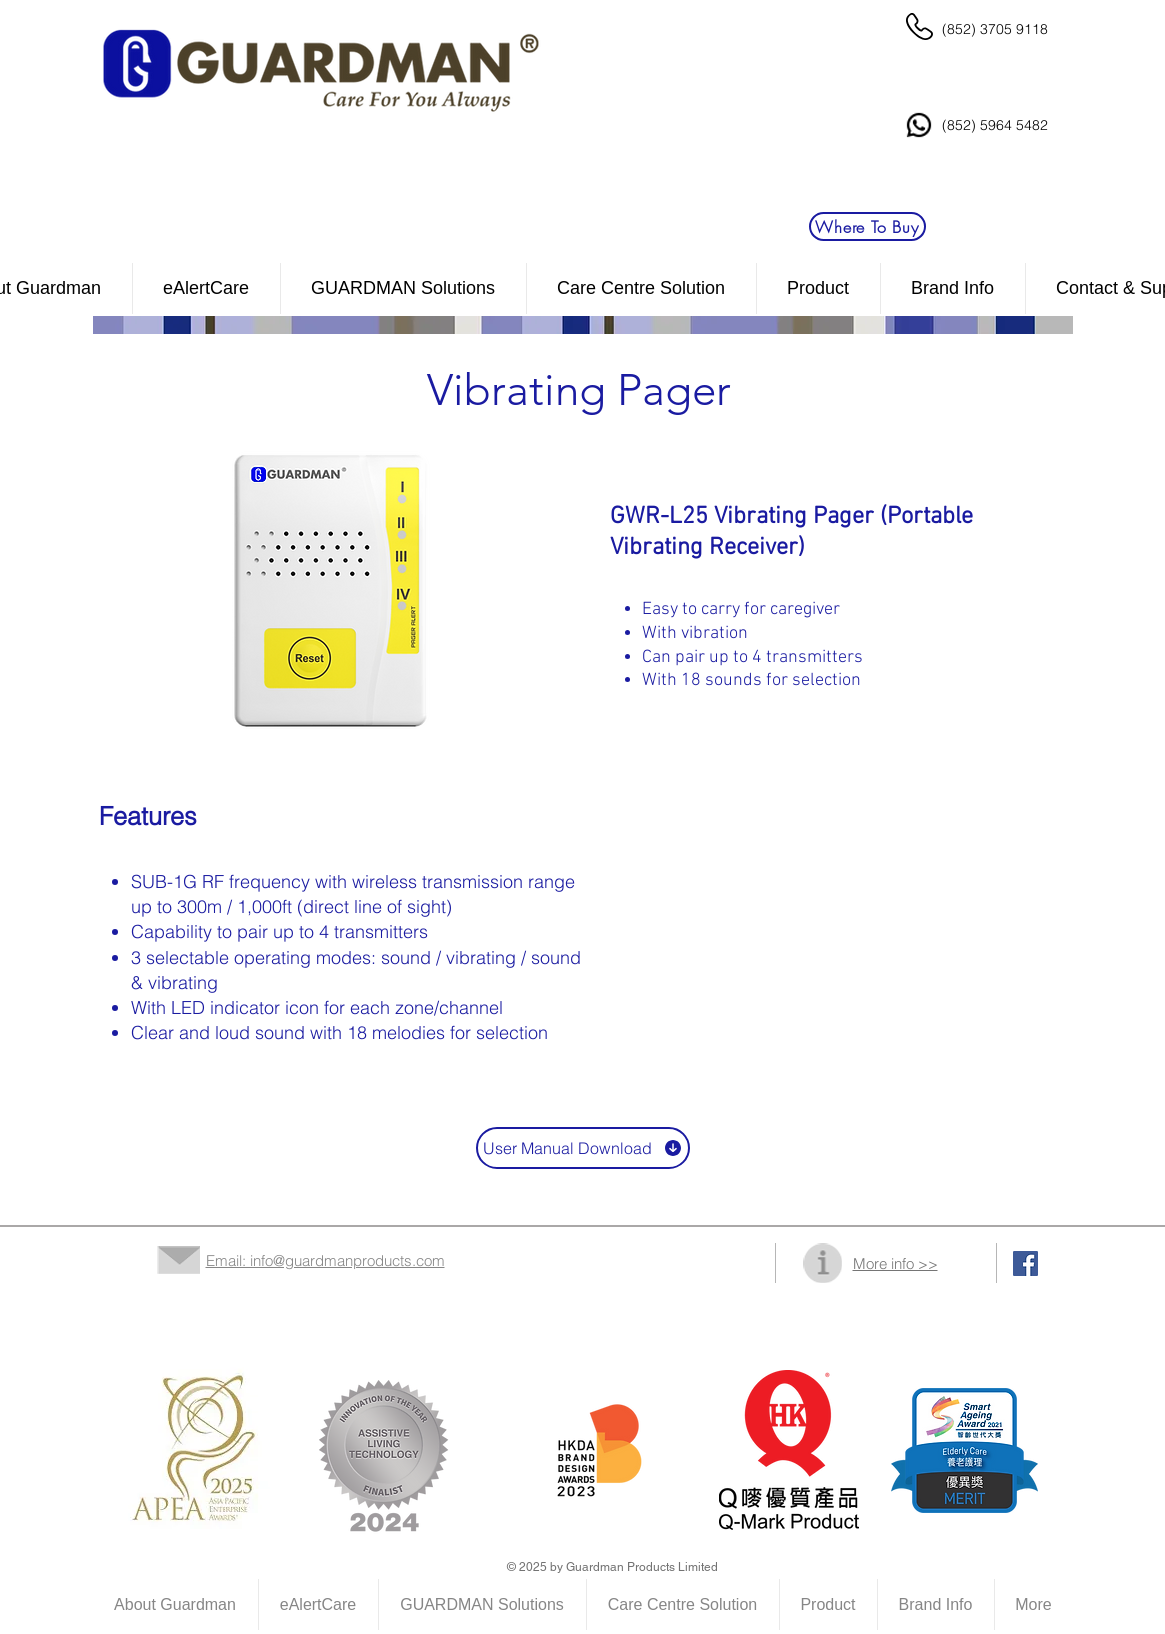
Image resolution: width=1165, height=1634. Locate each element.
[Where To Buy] (867, 226)
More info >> (895, 1263)
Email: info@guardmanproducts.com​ (325, 1260)
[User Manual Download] (583, 1148)
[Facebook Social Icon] (1025, 1263)
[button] (641, 288)
